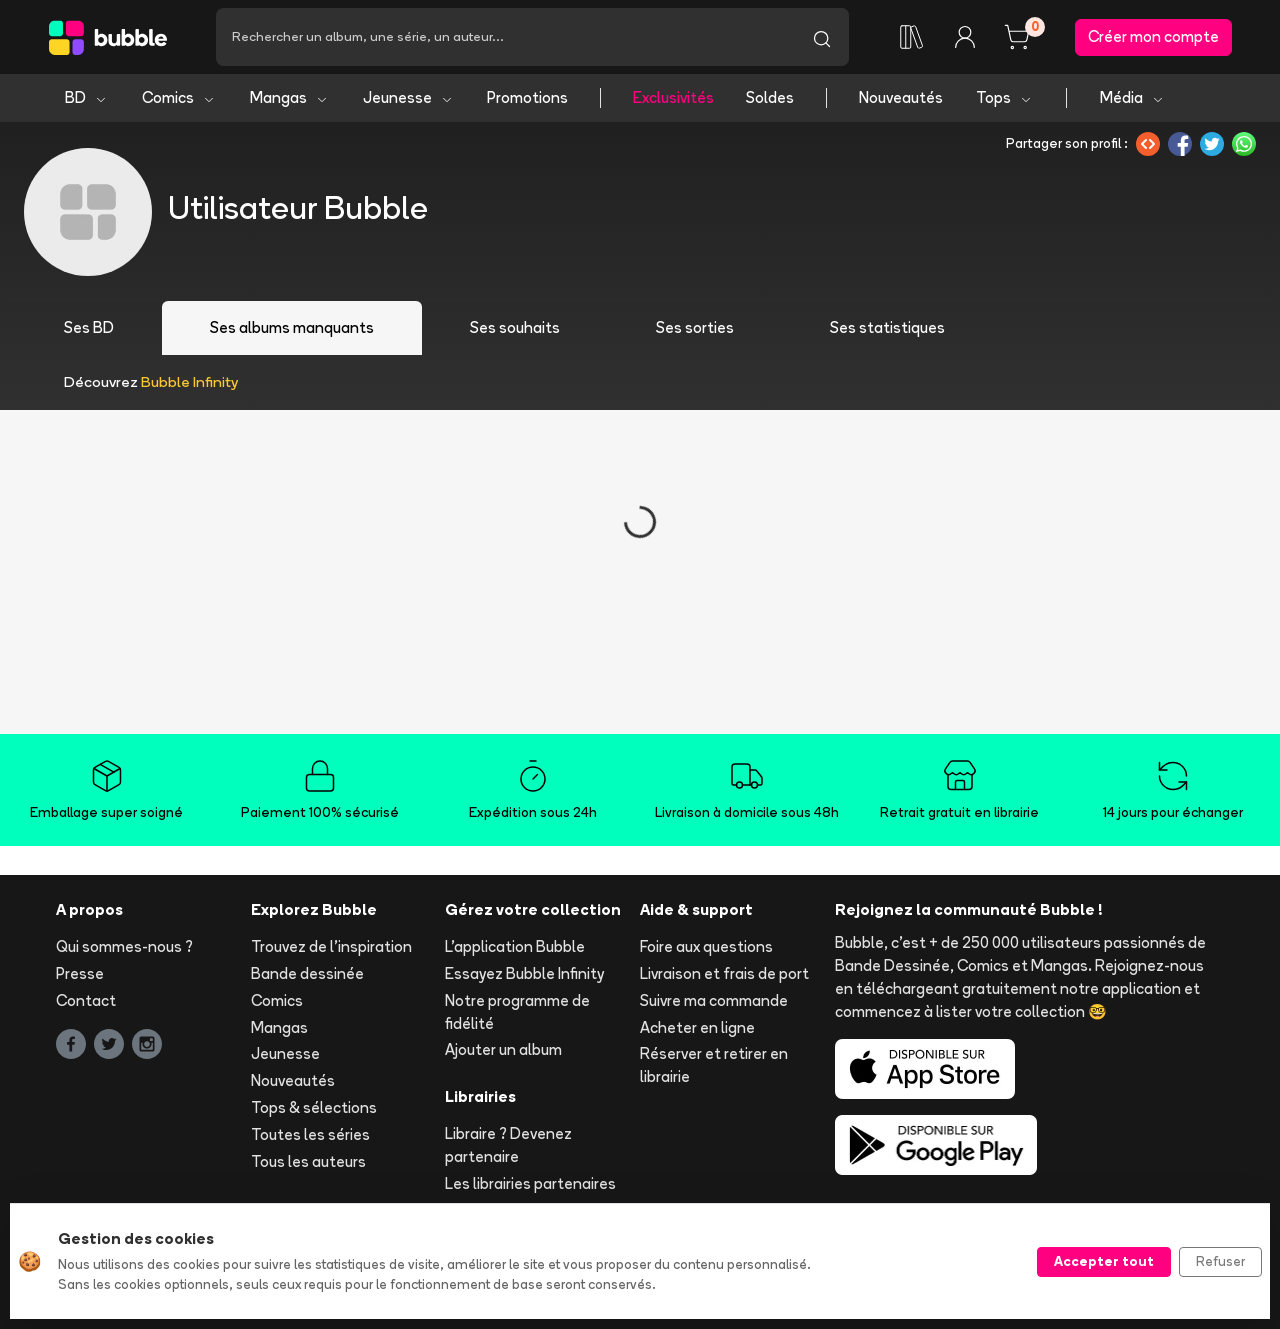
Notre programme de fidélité (517, 1012)
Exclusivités (673, 97)
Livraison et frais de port (724, 973)
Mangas (289, 97)
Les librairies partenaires (530, 1183)
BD (86, 97)
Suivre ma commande (714, 1000)
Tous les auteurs (308, 1161)
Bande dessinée (307, 973)
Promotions (527, 97)
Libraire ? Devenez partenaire (508, 1145)
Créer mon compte (1153, 36)
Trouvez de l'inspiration (331, 946)
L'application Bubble (515, 946)
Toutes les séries (310, 1134)
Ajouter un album (503, 1049)
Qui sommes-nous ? (124, 946)
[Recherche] (505, 37)
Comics (179, 97)
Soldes (770, 97)
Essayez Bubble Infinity (524, 973)
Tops (1004, 97)
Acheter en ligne (697, 1027)
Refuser (1220, 1261)
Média (1132, 97)
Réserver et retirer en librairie (714, 1065)
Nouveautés (901, 97)
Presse (80, 973)
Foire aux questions (706, 946)
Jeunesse (408, 97)
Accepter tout (1104, 1261)
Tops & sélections (314, 1107)
